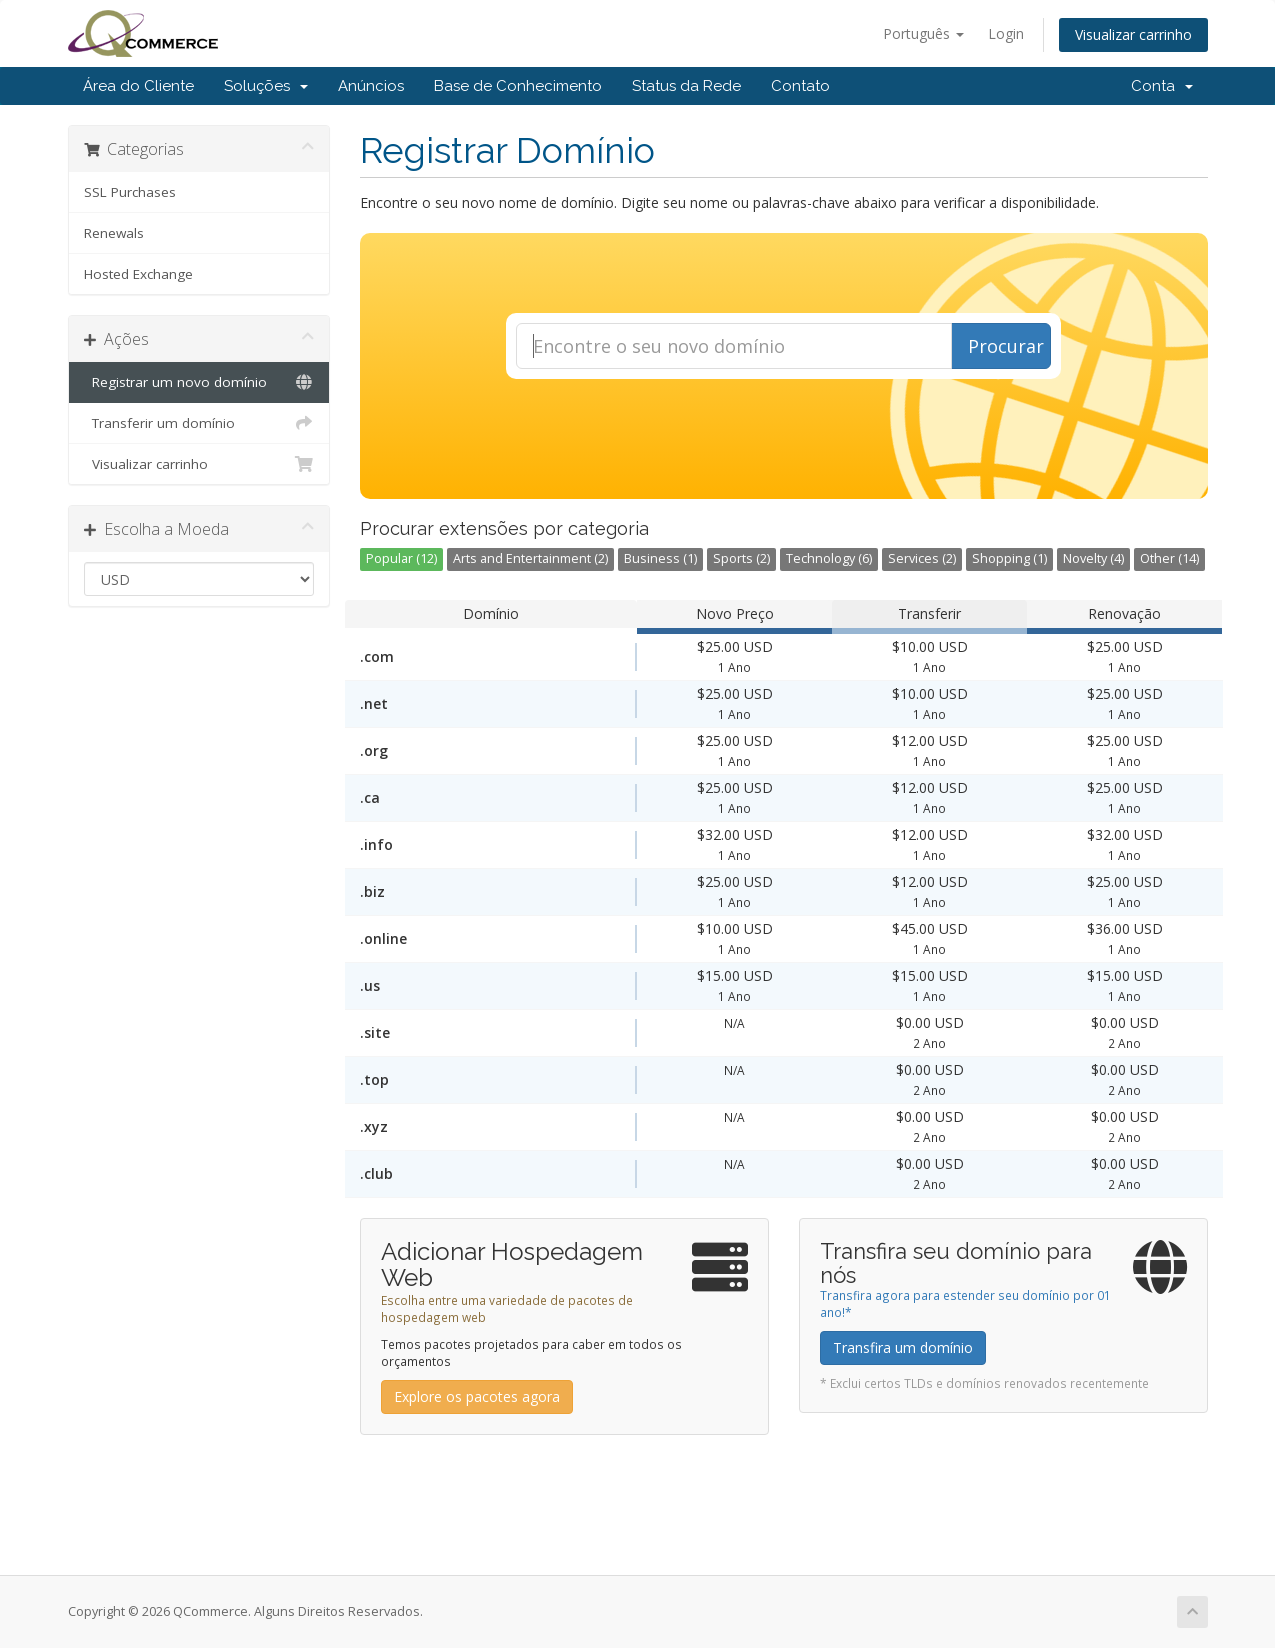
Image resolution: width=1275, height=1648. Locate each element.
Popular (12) (401, 558)
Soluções (266, 86)
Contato (800, 86)
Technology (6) (829, 558)
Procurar (1006, 346)
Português (923, 33)
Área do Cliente (138, 86)
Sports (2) (741, 558)
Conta (1162, 86)
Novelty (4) (1093, 558)
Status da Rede (686, 86)
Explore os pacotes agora (477, 1396)
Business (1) (660, 558)
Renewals (114, 233)
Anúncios (371, 86)
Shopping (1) (1009, 558)
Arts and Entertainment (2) (530, 558)
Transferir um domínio (199, 423)
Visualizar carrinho (1133, 34)
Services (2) (922, 558)
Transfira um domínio (903, 1347)
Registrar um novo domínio (199, 382)
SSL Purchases (130, 192)
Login (1006, 33)
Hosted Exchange (138, 274)
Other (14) (1169, 558)
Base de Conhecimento (518, 86)
